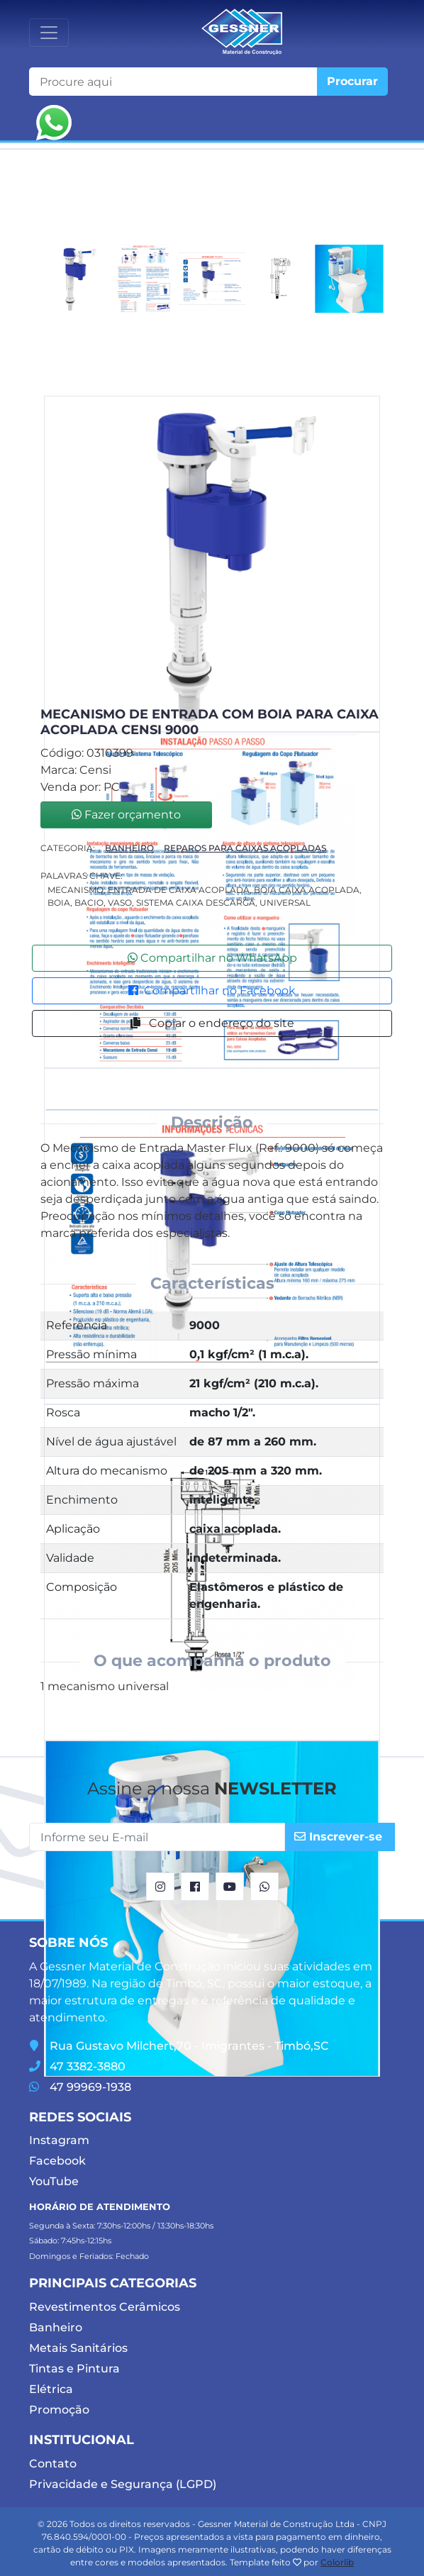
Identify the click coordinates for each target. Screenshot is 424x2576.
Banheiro (129, 848)
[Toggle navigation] (49, 32)
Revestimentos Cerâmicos (104, 2307)
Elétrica (51, 2389)
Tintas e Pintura (74, 2368)
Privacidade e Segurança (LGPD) (122, 2484)
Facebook (57, 2160)
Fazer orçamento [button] (126, 814)
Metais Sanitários (78, 2348)
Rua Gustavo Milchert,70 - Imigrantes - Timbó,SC (179, 2046)
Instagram (59, 2140)
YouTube (54, 2181)
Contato (53, 2463)
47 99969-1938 (80, 2087)
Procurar (352, 81)
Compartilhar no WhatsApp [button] (212, 958)
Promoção (59, 2409)
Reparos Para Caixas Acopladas (245, 848)
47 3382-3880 (77, 2066)
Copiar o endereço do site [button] (212, 1023)
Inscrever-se (338, 1836)
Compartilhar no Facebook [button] (212, 990)
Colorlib (337, 2562)
